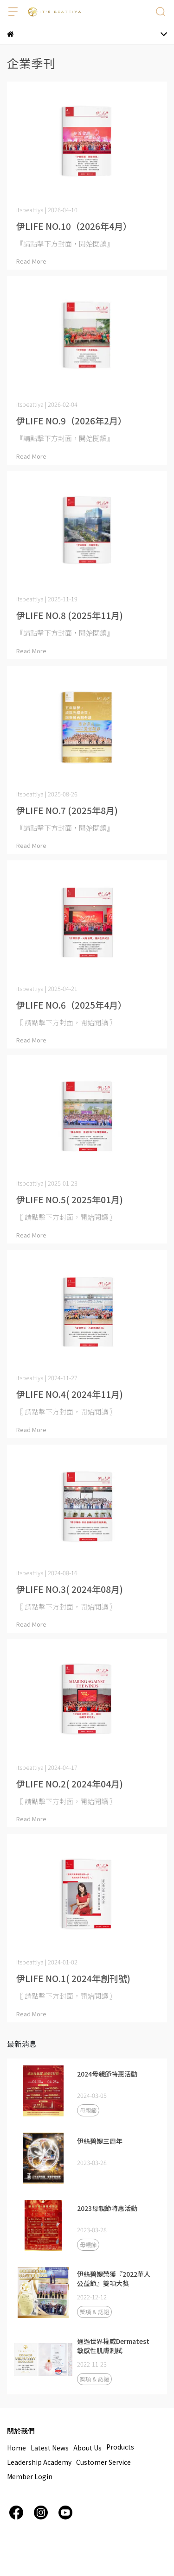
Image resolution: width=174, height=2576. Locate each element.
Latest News (50, 2447)
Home (16, 2447)
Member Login (29, 2476)
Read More (31, 261)
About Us (87, 2447)
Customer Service (103, 2462)
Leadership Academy (39, 2462)
